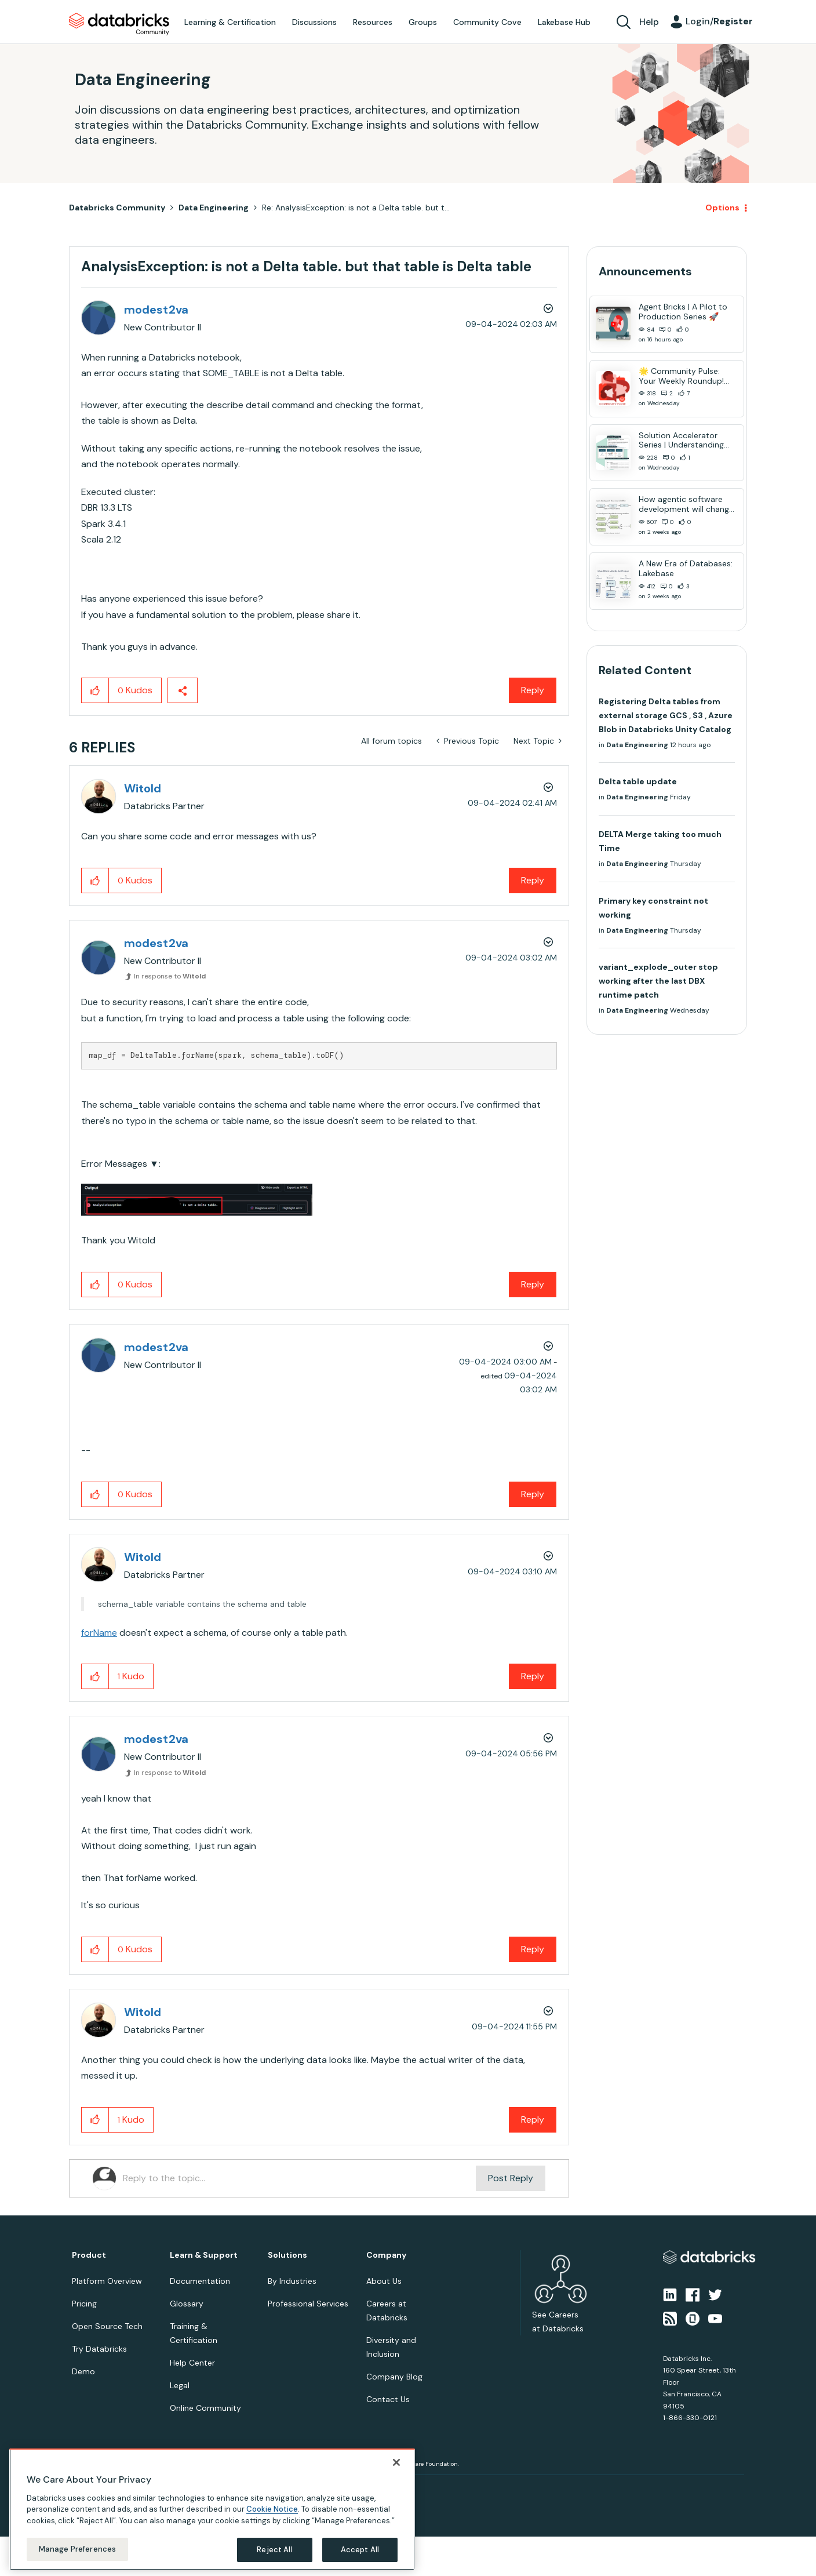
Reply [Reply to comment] (532, 880)
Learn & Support (204, 2255)
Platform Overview (107, 2281)
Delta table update (638, 781)
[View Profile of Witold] (142, 788)
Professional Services (308, 2303)
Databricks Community (119, 24)
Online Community (205, 2408)
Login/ (719, 21)
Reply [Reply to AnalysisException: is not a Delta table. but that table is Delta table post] (532, 690)
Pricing (84, 2303)
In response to (170, 976)
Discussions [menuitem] (314, 22)
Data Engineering (213, 207)
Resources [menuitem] (372, 22)
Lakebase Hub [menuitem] (564, 22)
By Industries (292, 2281)
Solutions (287, 2255)
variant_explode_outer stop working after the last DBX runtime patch (658, 981)
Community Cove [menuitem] (487, 22)
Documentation (200, 2281)
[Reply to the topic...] (299, 2178)
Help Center (192, 2362)
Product (89, 2255)
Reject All (274, 2550)
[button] (95, 690)
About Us (384, 2281)
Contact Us (388, 2399)
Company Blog (394, 2376)
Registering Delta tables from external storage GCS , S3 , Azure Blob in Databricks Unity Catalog (666, 715)
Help (649, 22)
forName (99, 1633)
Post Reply (510, 2178)
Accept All (360, 2550)
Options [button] (722, 207)
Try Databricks (99, 2349)
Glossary (186, 2303)
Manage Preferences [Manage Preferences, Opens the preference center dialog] (77, 2549)
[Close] (396, 2462)
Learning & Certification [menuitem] (230, 22)
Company (386, 2255)
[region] (212, 2509)
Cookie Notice (272, 2509)
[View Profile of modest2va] (156, 309)
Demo (83, 2371)
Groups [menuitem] (423, 22)
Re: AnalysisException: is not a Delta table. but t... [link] (356, 207)
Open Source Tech (107, 2326)
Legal (180, 2385)
